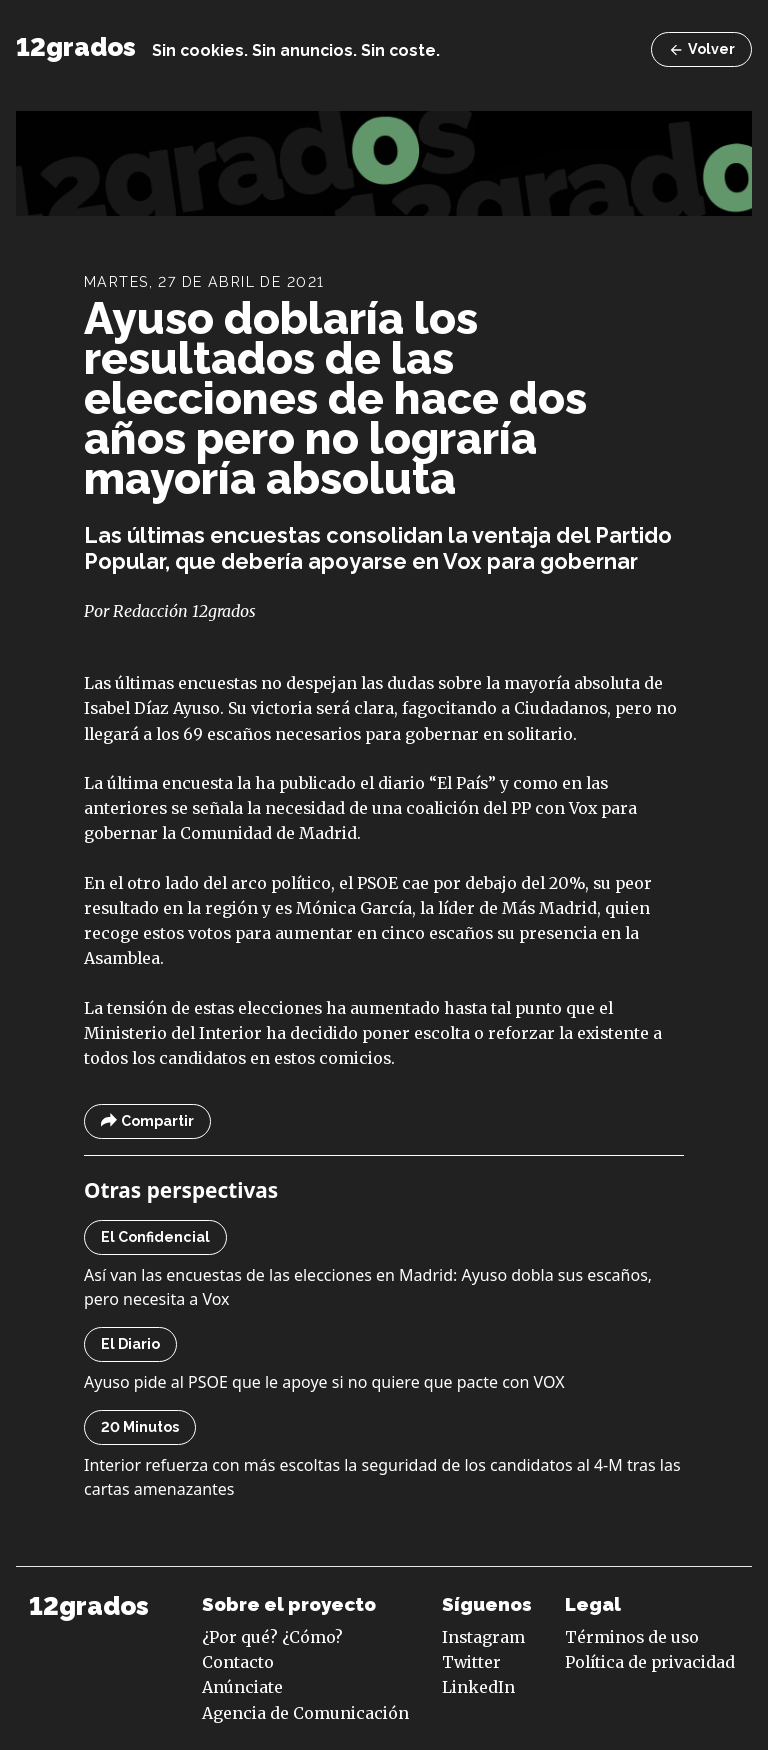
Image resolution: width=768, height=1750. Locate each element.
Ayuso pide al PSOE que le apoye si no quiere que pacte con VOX (324, 1382)
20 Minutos (140, 1427)
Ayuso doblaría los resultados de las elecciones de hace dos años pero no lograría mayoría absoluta (335, 398)
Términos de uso (632, 1637)
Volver (701, 49)
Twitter (471, 1662)
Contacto (238, 1662)
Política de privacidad (650, 1662)
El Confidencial (155, 1237)
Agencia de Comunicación (305, 1713)
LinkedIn (478, 1687)
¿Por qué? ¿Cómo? (272, 1637)
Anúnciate (242, 1687)
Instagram (483, 1637)
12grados (76, 47)
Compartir (147, 1121)
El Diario (130, 1344)
